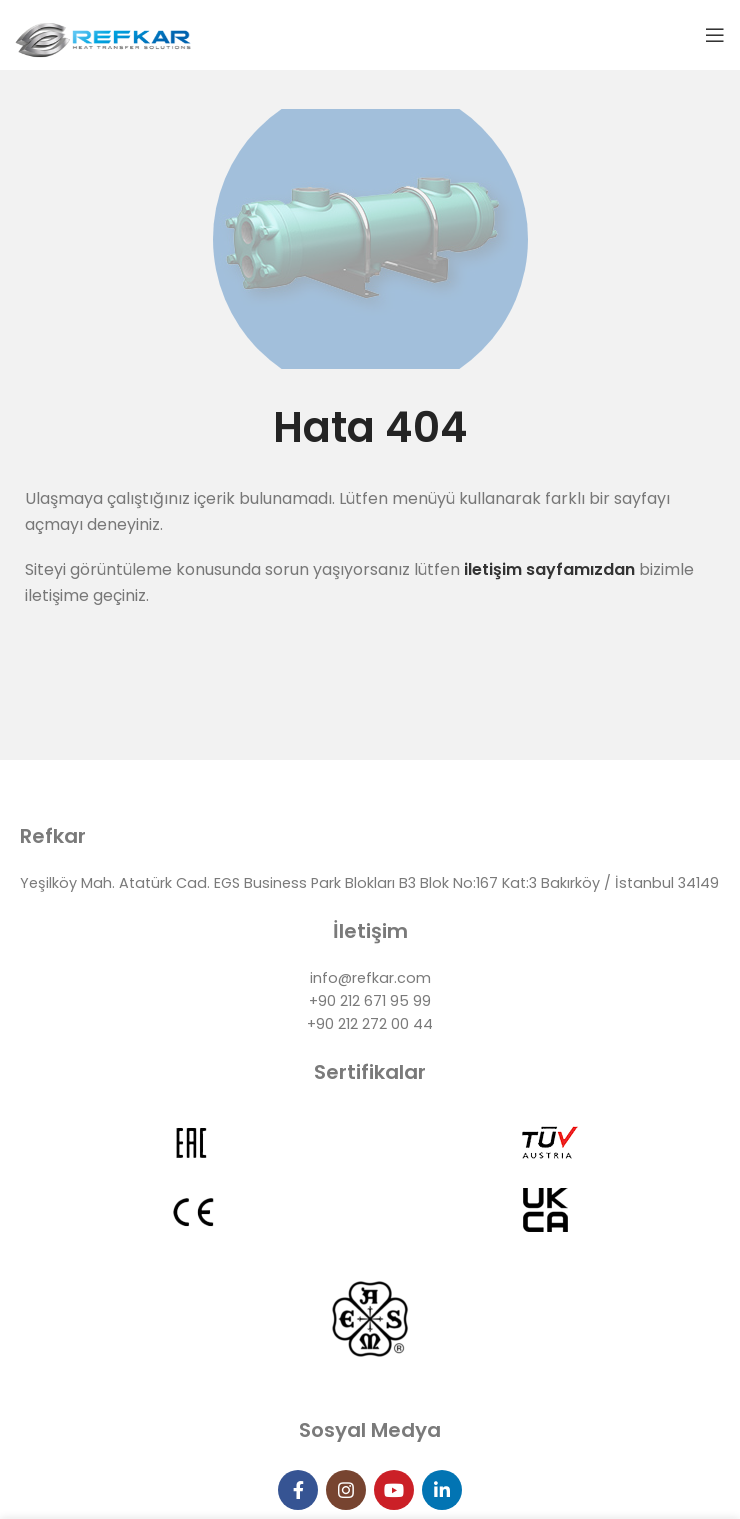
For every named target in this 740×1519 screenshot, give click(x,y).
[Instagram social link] (346, 1490)
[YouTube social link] (394, 1490)
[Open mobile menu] (715, 35)
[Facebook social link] (298, 1490)
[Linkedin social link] (442, 1490)
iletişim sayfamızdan (547, 569)
